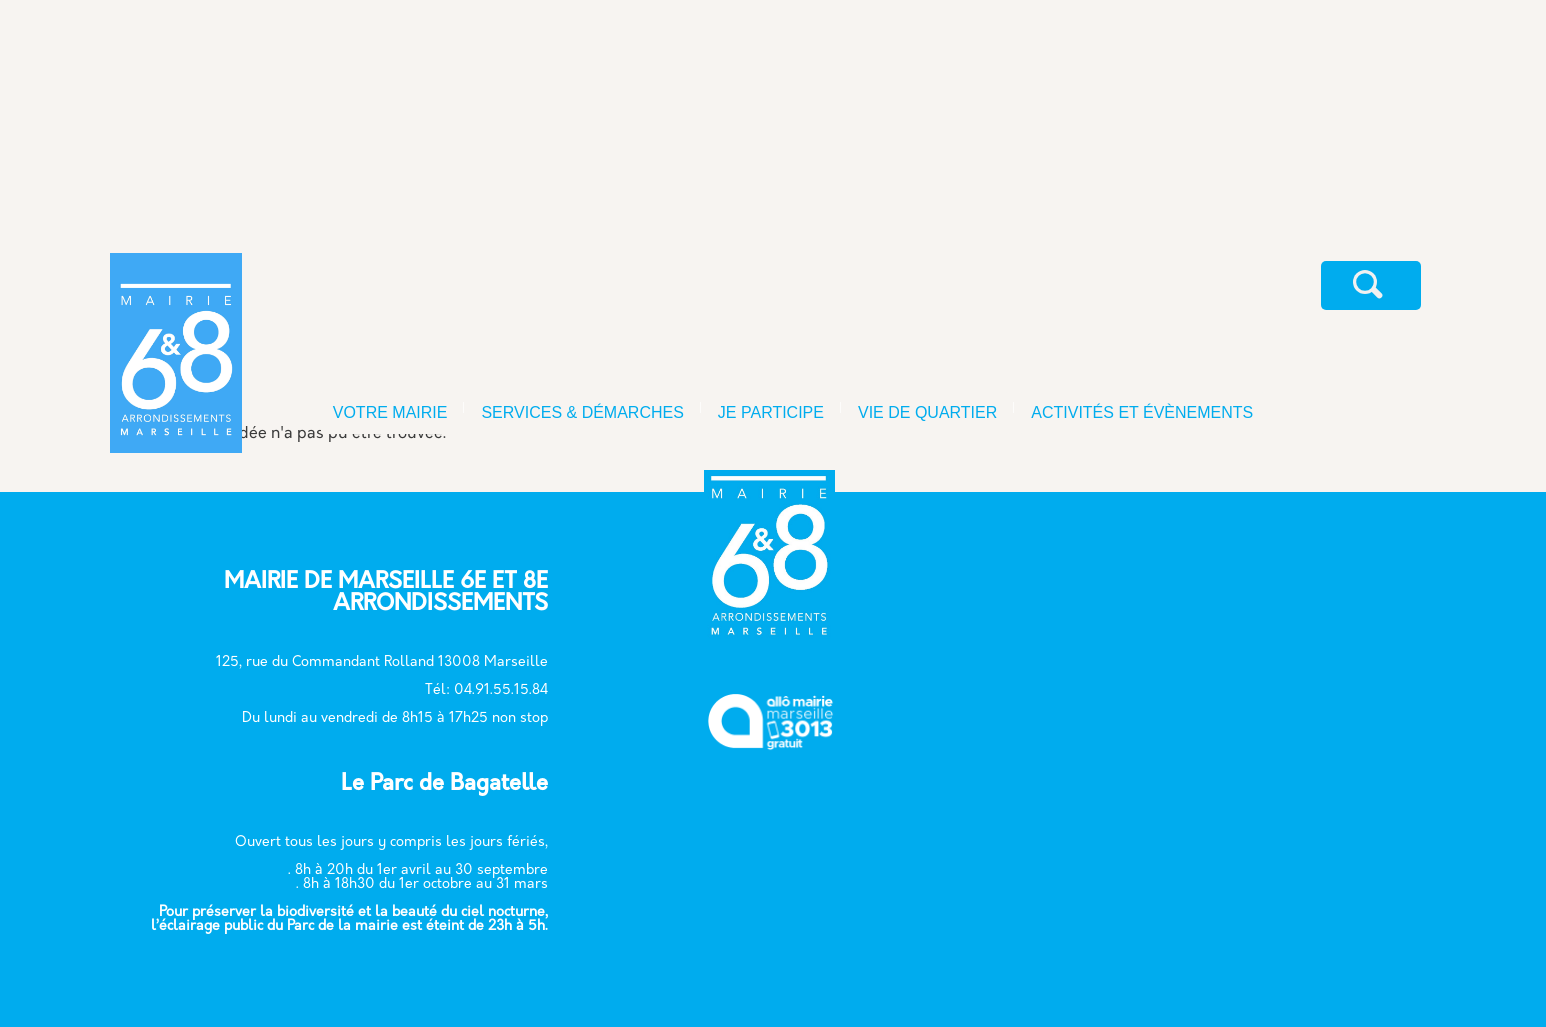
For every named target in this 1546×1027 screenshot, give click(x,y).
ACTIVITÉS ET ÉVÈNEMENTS (1142, 412)
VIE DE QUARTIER (927, 412)
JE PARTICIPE (771, 412)
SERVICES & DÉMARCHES (582, 412)
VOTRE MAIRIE (390, 412)
